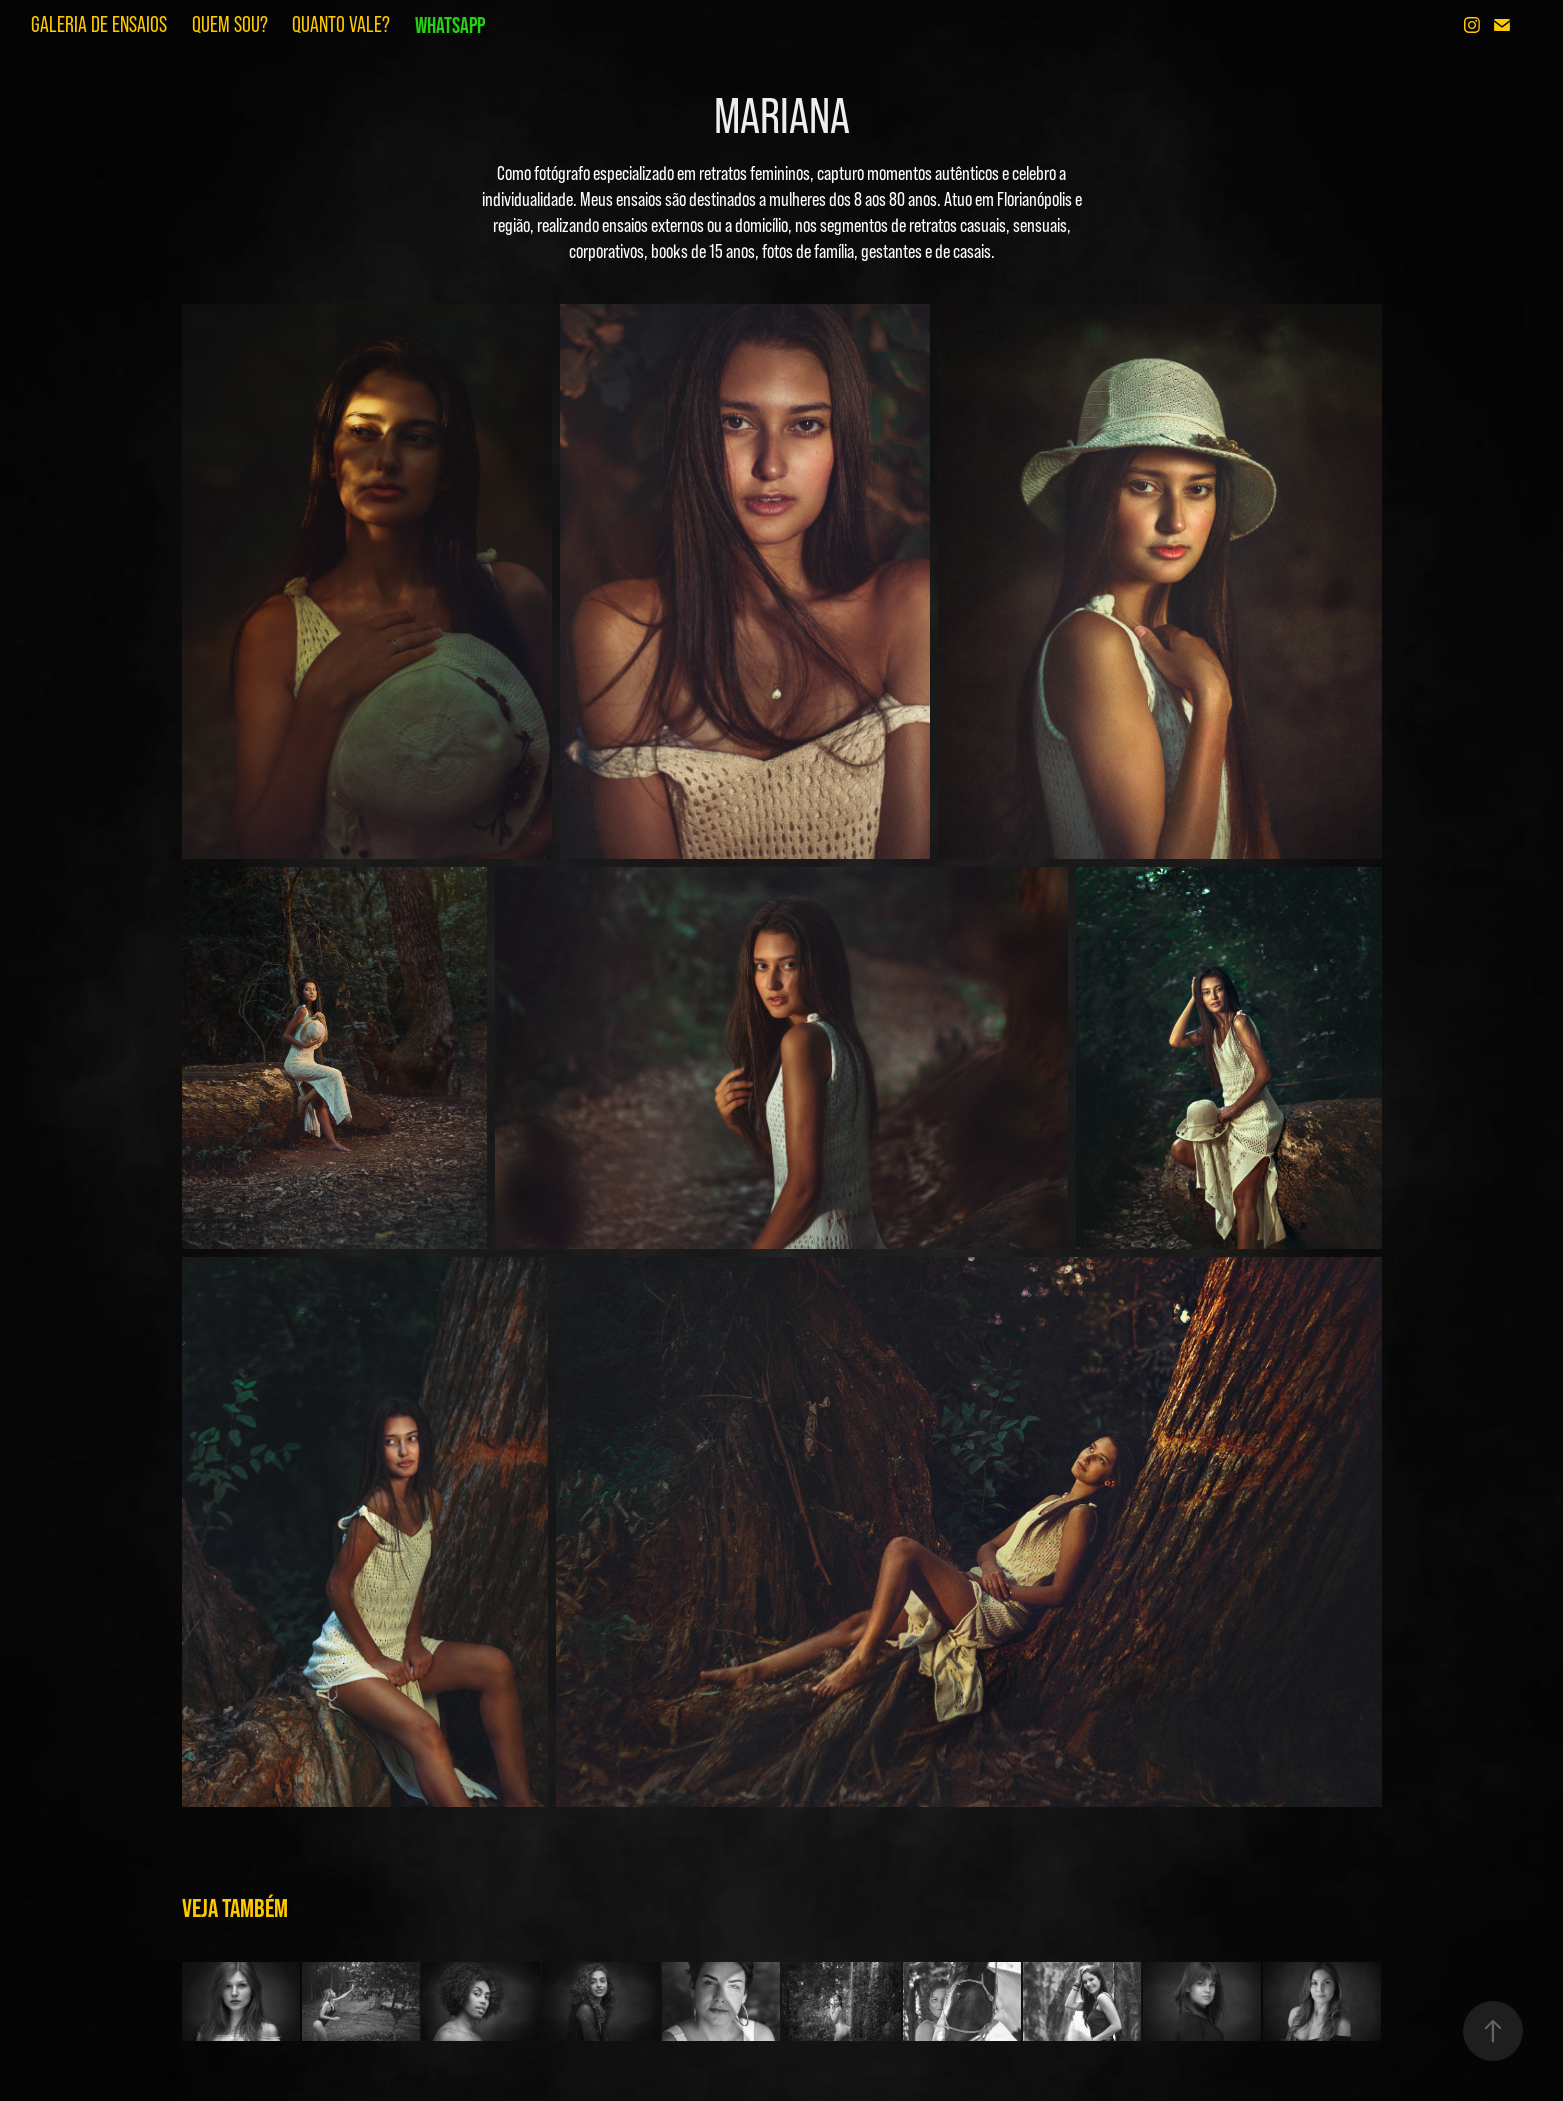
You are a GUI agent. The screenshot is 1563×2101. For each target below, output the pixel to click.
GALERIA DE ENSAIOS (99, 24)
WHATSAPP (450, 25)
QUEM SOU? (230, 24)
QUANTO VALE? (341, 24)
